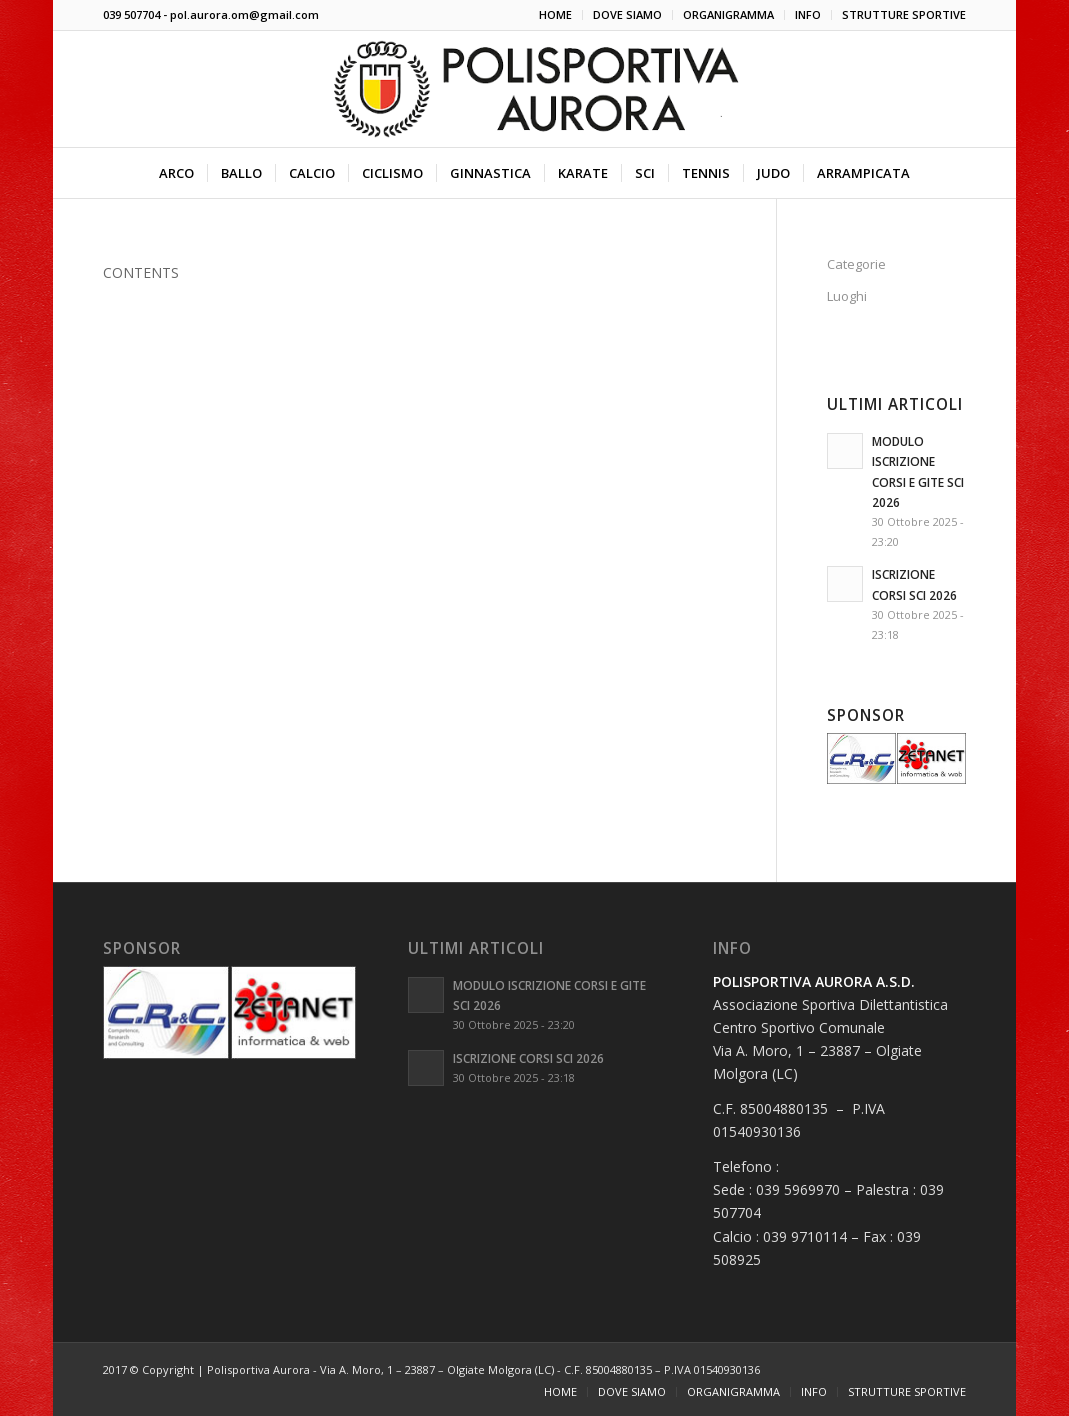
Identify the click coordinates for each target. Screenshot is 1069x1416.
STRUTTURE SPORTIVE (904, 14)
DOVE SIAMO (627, 14)
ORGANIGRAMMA (728, 14)
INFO (808, 14)
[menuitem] (556, 15)
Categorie (856, 264)
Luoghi (847, 296)
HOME (555, 14)
